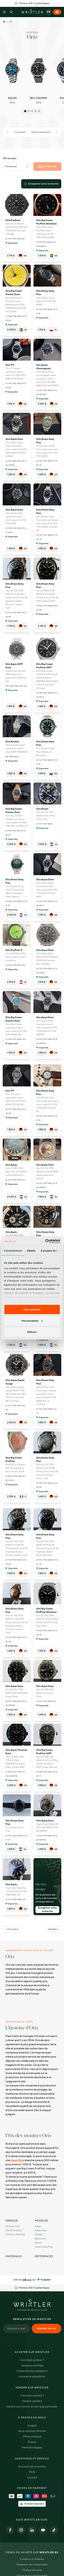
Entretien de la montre (32, 2466)
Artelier (39, 2234)
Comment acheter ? (32, 2360)
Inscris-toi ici (46, 2328)
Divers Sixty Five (43, 2246)
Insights (32, 2425)
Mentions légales (32, 2447)
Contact (32, 2477)
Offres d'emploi (32, 2436)
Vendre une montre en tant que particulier (32, 2406)
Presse (32, 2442)
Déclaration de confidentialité (32, 2564)
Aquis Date (17, 2160)
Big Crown (40, 2238)
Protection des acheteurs (32, 2371)
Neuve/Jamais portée (42, 132)
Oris (11, 21)
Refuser (32, 1331)
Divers (38, 2242)
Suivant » (53, 1929)
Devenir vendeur (32, 2401)
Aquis (38, 2226)
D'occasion (20, 132)
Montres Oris (12, 2226)
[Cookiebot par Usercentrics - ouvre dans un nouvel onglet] (45, 1241)
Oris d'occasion (13, 2230)
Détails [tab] (31, 1250)
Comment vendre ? (32, 2395)
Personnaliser (32, 1320)
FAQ (32, 2472)
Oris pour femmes (15, 2234)
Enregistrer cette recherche (41, 183)
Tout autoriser (32, 1309)
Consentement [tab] (13, 1250)
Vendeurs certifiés (32, 2365)
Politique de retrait (32, 2570)
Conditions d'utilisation (32, 2559)
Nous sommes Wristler (32, 2431)
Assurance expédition (32, 2376)
